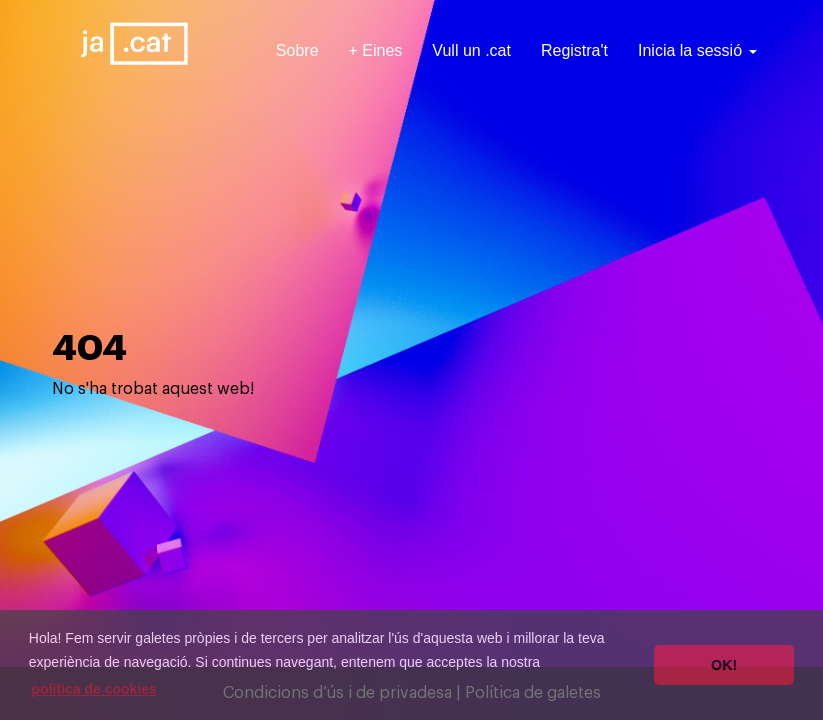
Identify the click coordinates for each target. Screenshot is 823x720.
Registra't (574, 50)
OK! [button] (724, 665)
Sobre (297, 50)
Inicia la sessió (697, 50)
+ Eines (376, 50)
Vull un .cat (471, 50)
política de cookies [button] (94, 689)
